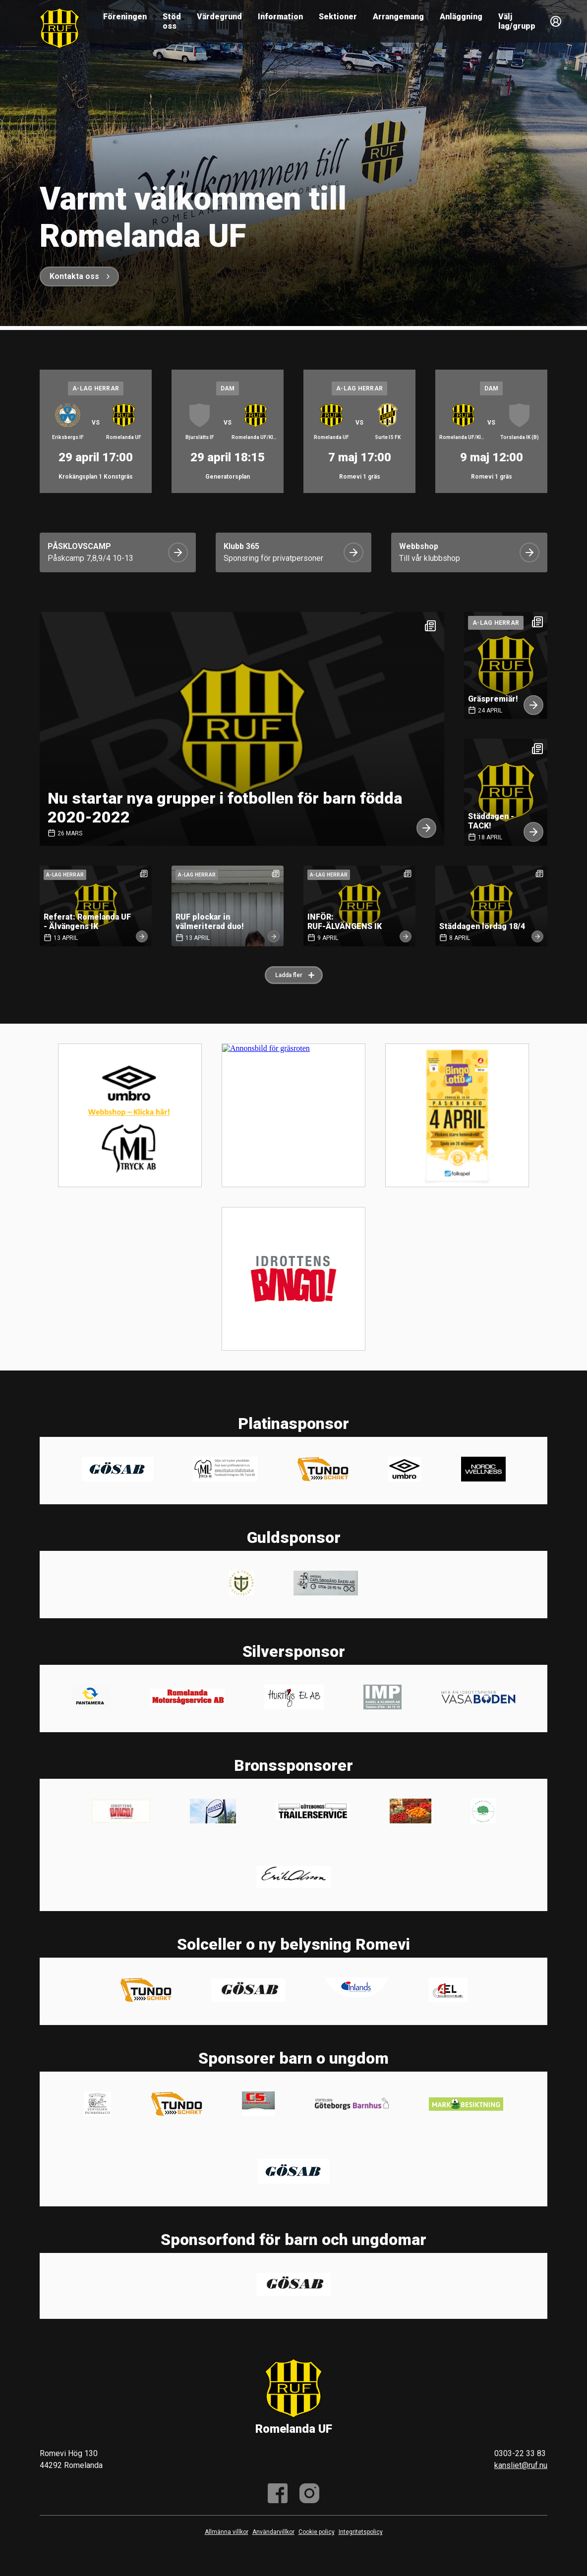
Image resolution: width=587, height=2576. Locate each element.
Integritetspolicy (361, 2531)
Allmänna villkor (226, 2531)
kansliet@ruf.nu (520, 2465)
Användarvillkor (273, 2531)
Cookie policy (316, 2531)
